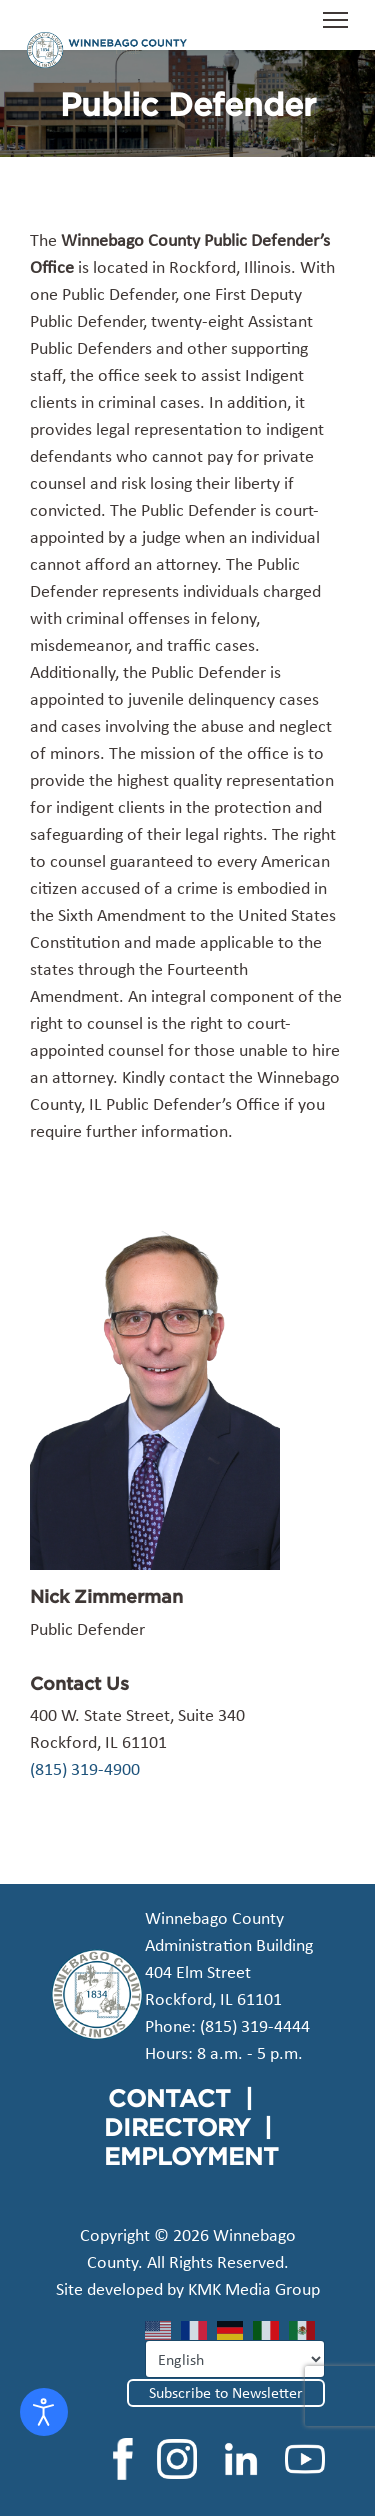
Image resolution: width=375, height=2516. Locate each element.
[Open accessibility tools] (44, 2412)
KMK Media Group (254, 2289)
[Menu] (335, 30)
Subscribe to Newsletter (226, 2392)
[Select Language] (235, 2359)
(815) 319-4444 (255, 2026)
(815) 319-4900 (85, 1769)
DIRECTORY (177, 2127)
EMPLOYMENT (191, 2156)
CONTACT (169, 2098)
